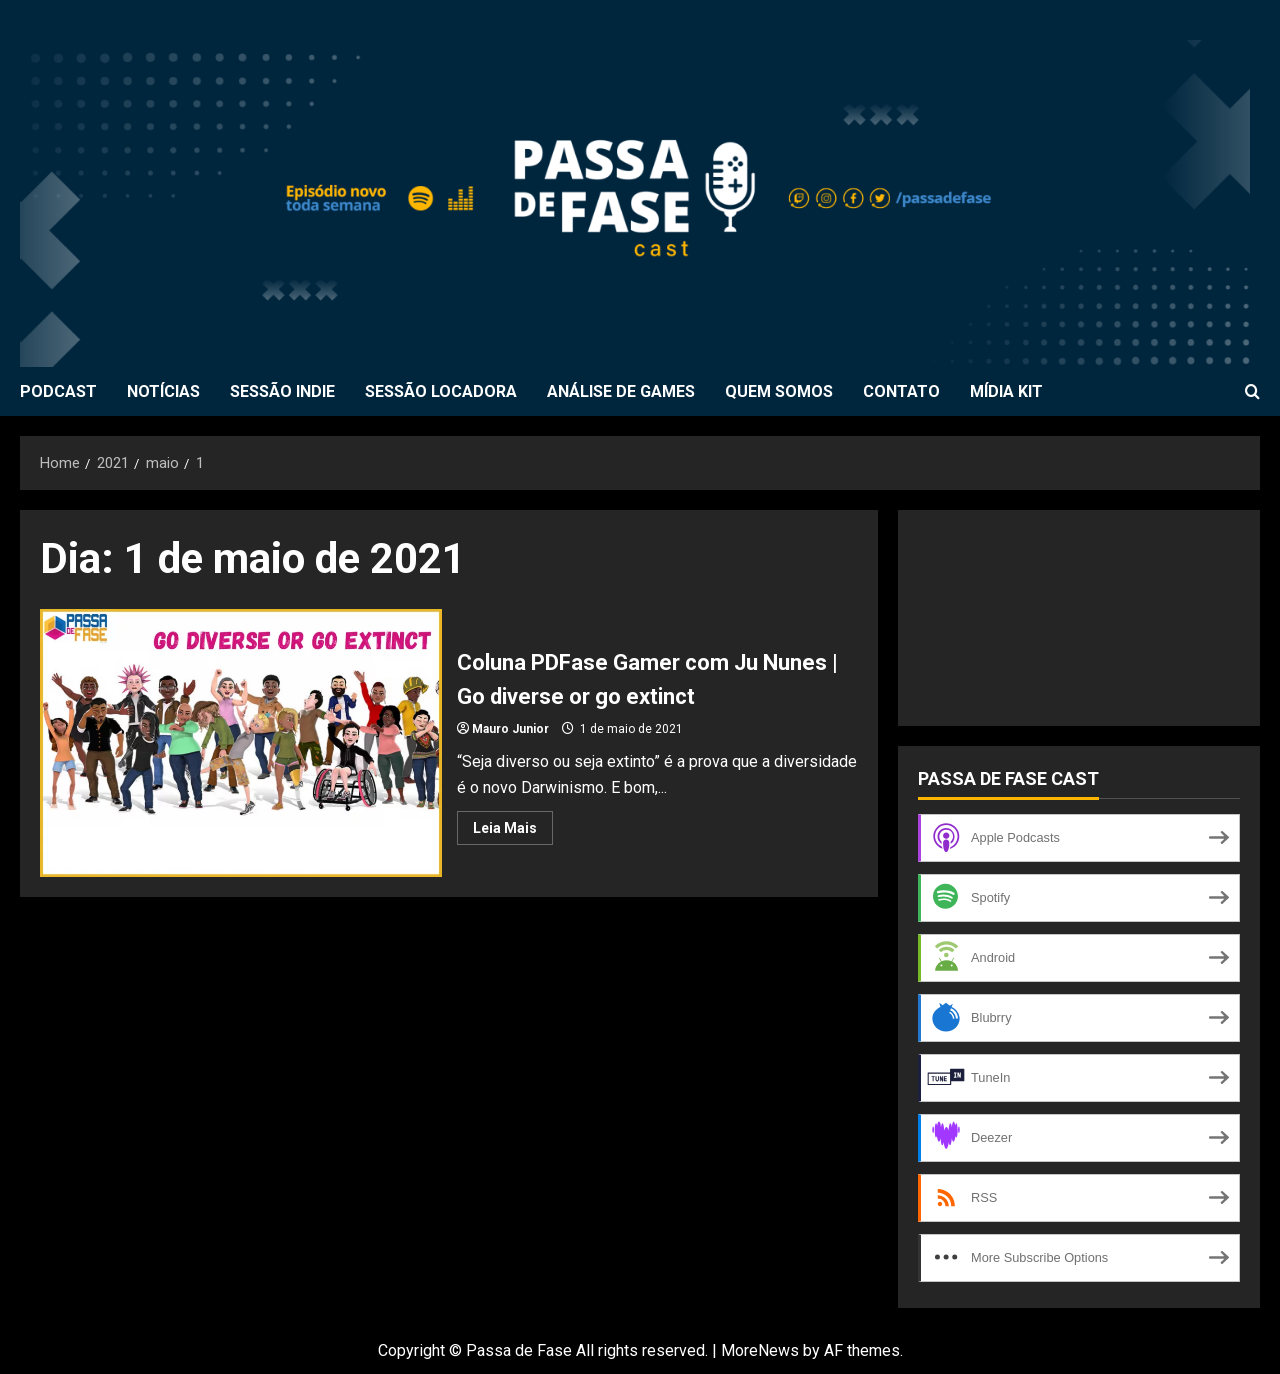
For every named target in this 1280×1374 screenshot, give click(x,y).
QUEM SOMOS (779, 391)
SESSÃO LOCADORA (441, 391)
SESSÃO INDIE (282, 391)
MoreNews (760, 1350)
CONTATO (901, 391)
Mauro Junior (510, 729)
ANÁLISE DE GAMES (621, 391)
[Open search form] (1252, 392)
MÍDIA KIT (1006, 391)
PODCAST (58, 391)
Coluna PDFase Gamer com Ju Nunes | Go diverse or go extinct (241, 743)
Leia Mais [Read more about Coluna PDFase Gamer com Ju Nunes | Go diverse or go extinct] (513, 832)
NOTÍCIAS (163, 391)
